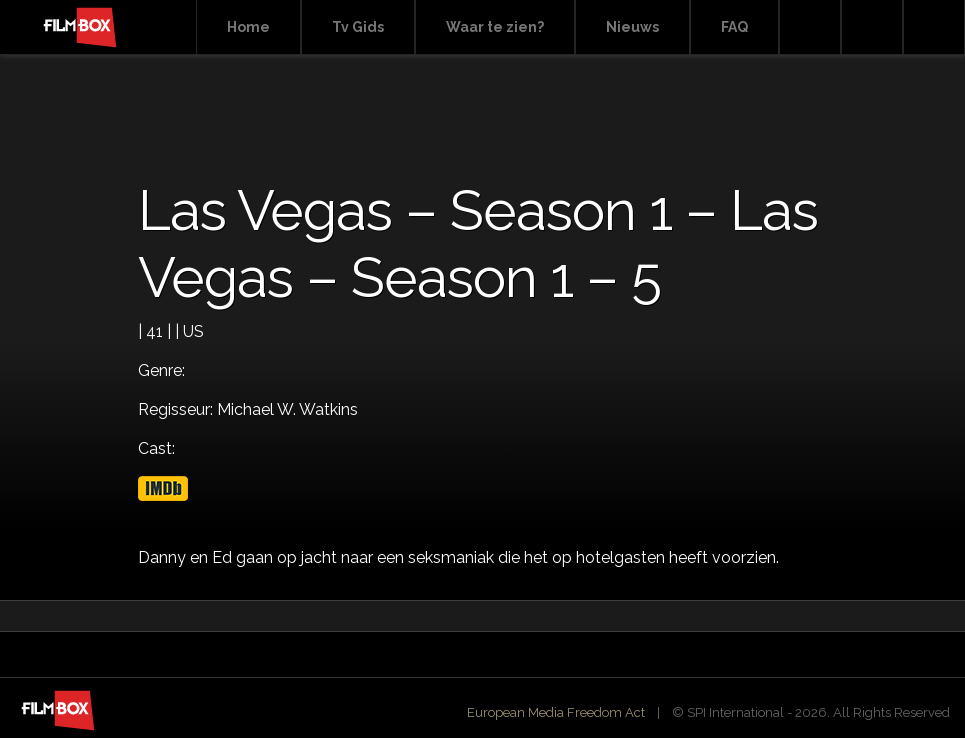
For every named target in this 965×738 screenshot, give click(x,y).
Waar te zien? (495, 27)
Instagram (934, 27)
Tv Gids (358, 27)
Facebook (872, 27)
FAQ (734, 27)
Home (248, 27)
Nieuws (632, 27)
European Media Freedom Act (556, 712)
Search (810, 27)
